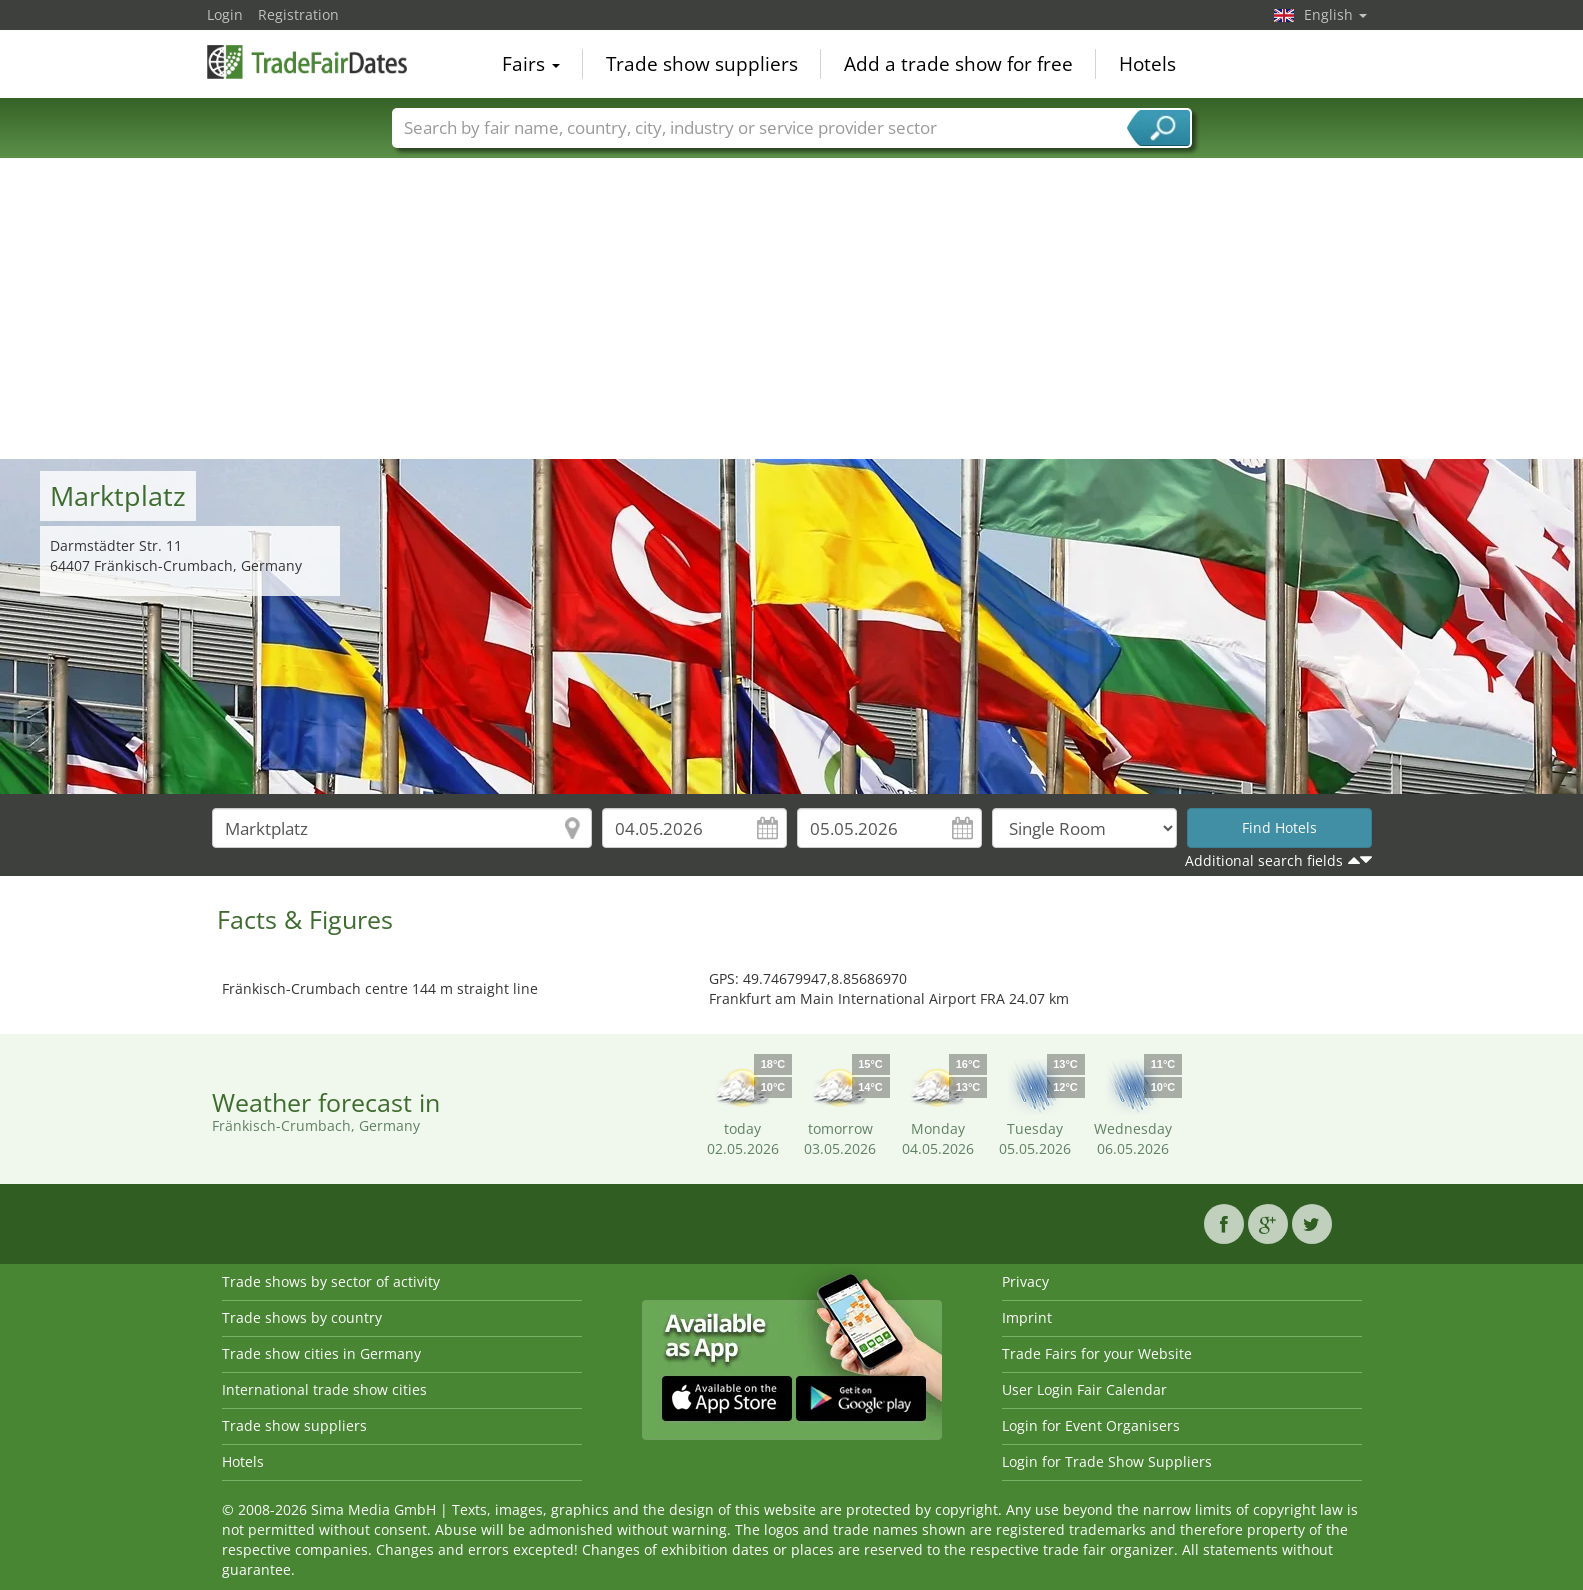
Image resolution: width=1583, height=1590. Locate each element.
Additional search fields (1264, 860)
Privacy (1025, 1281)
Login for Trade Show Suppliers (1107, 1461)
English (1335, 14)
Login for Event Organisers (1091, 1425)
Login (225, 14)
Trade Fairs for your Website (1097, 1353)
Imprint (1027, 1317)
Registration (298, 14)
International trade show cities (324, 1389)
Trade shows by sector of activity (331, 1281)
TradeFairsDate (307, 62)
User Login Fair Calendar (1084, 1389)
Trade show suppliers (702, 64)
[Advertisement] (792, 309)
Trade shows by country (302, 1317)
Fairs (531, 64)
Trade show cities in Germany (321, 1353)
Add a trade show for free (958, 64)
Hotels (1147, 64)
